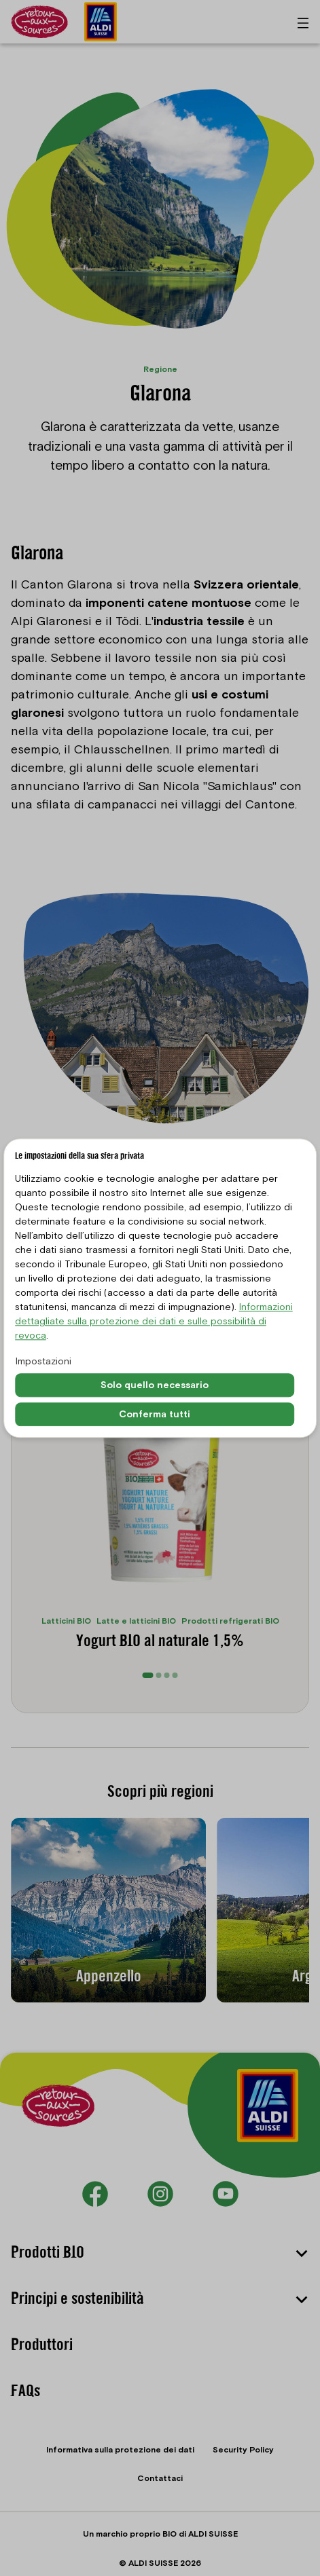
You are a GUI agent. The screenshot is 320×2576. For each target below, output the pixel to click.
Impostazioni (43, 1361)
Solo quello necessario (155, 1385)
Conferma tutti (154, 1413)
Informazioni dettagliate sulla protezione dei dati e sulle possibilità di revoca (154, 1321)
